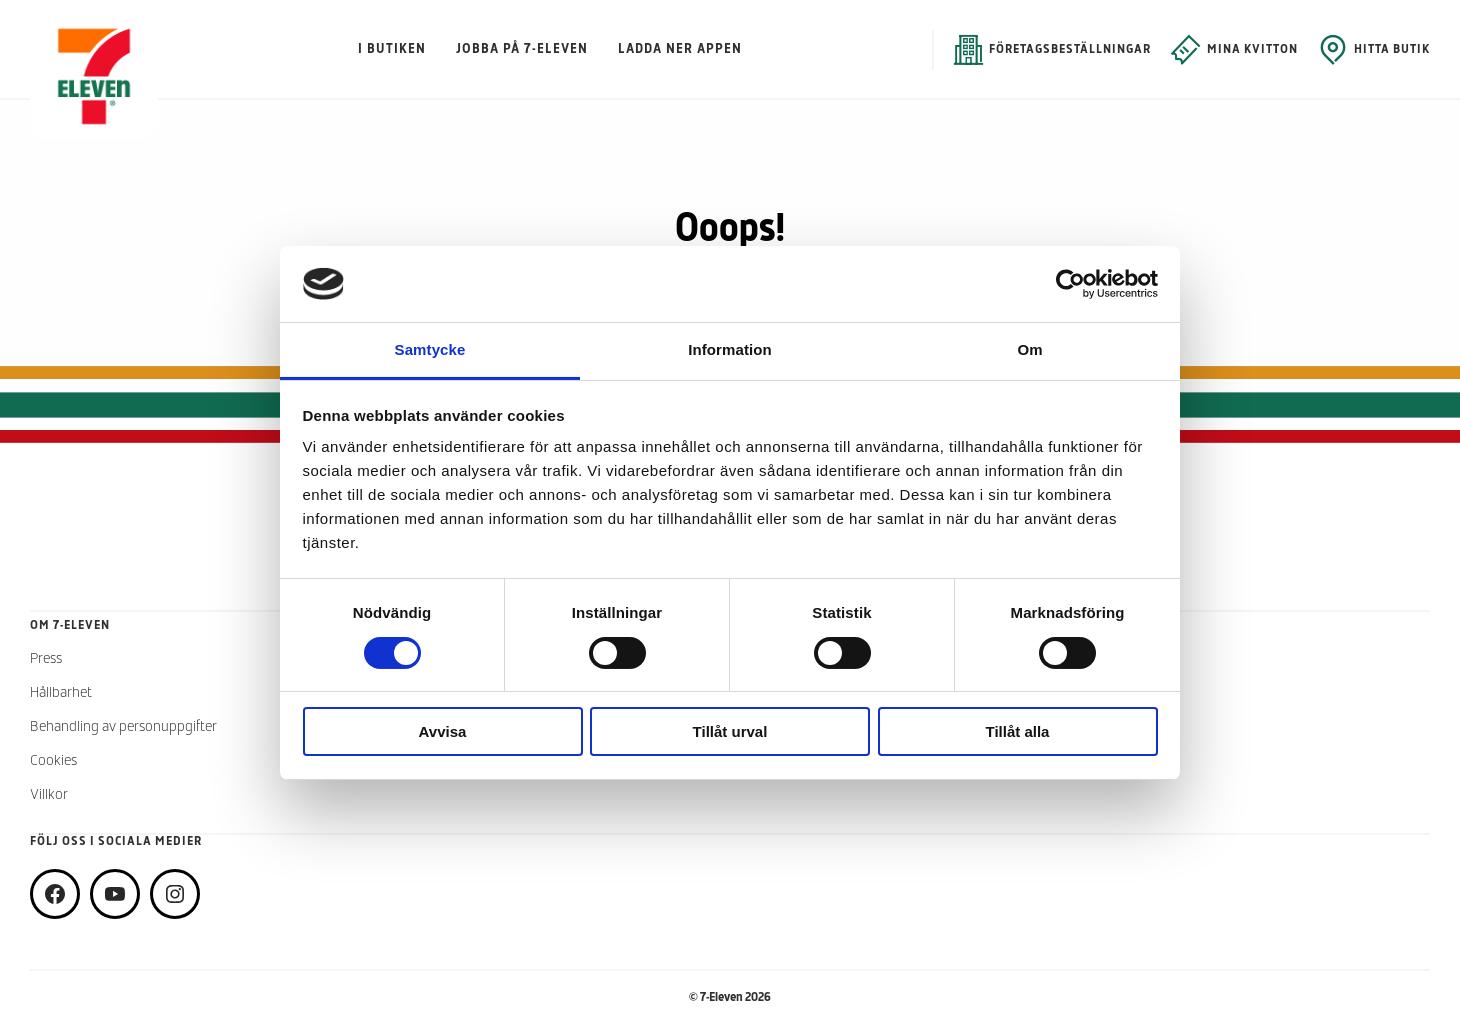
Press (46, 659)
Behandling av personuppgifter (123, 727)
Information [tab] (730, 349)
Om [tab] (1029, 349)
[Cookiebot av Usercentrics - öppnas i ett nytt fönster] (1070, 284)
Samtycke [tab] (430, 349)
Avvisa (443, 731)
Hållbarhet (61, 693)
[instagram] (175, 894)
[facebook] (55, 894)
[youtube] (115, 894)
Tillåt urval (730, 731)
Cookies (53, 761)
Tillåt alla (1018, 731)
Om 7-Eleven (70, 625)
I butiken (392, 49)
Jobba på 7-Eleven (522, 49)
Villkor (49, 795)
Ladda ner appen (680, 49)
